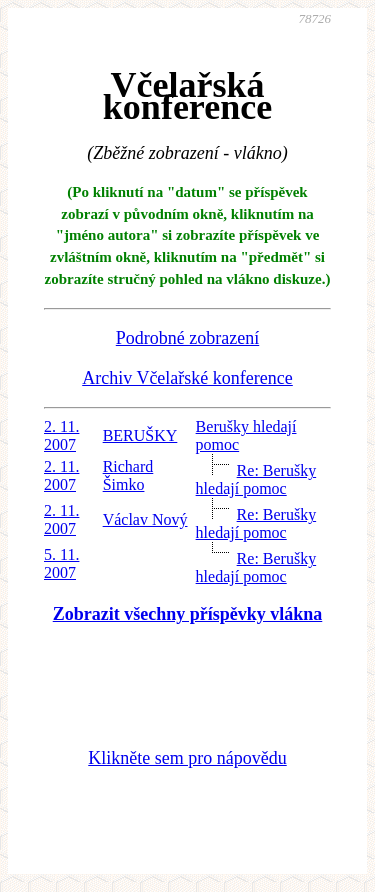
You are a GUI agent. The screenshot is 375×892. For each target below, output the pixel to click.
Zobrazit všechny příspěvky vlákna (188, 614)
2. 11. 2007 (61, 435)
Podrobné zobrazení (187, 338)
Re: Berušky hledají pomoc (256, 479)
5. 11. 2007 (61, 563)
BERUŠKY (140, 435)
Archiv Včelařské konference (187, 378)
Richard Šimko (128, 475)
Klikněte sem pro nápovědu (187, 758)
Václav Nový (145, 519)
